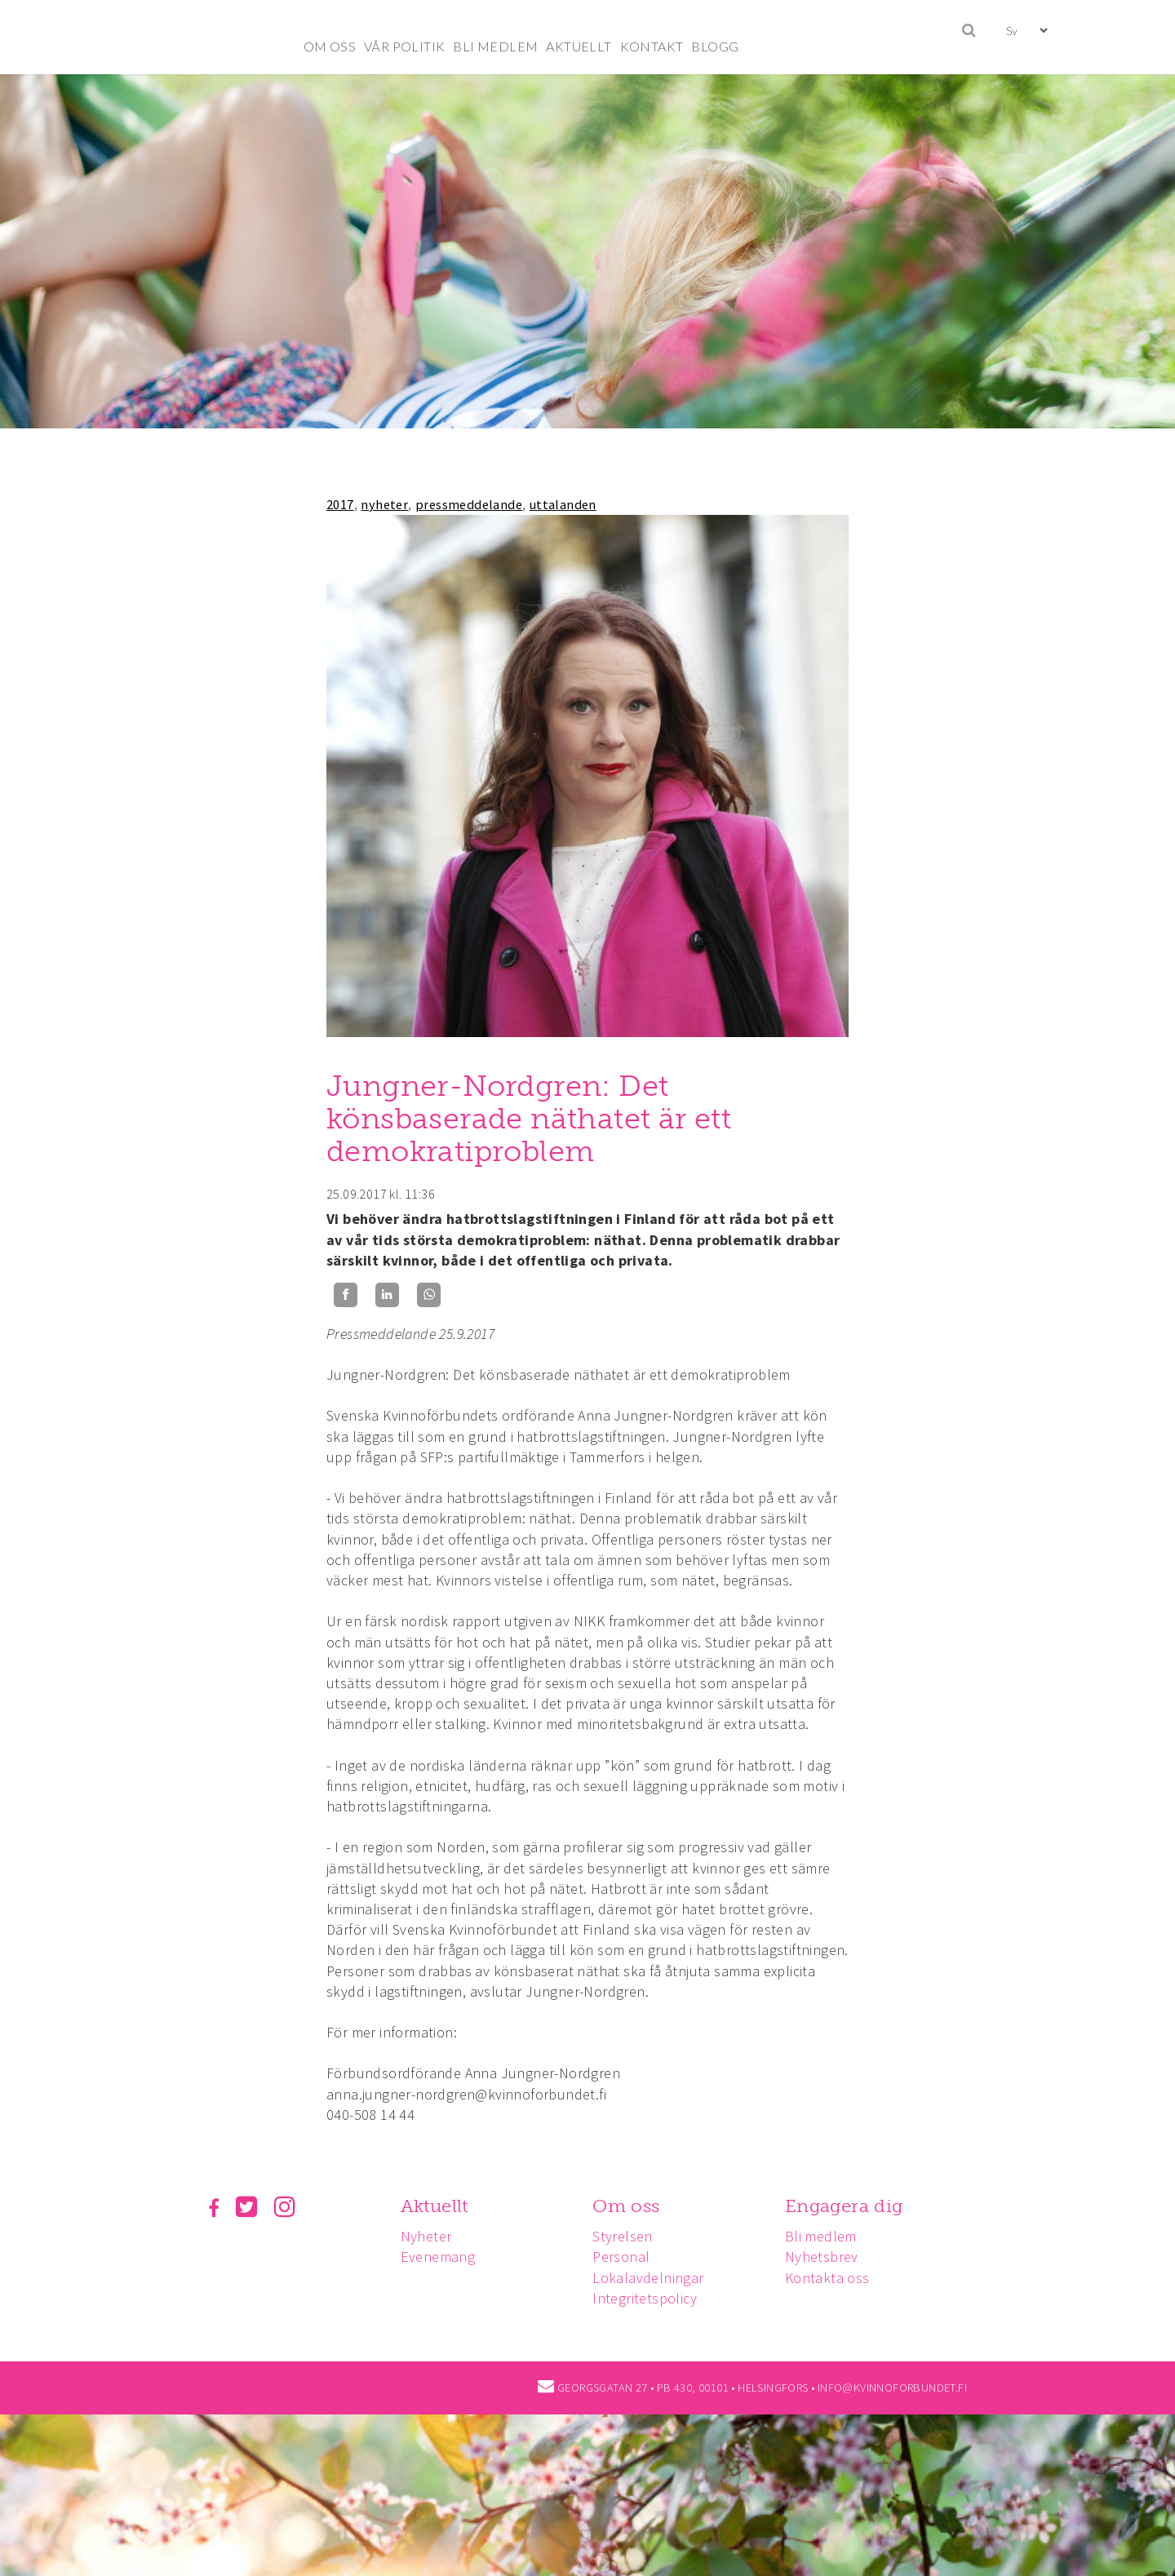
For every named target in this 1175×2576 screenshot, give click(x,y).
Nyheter (426, 2236)
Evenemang (438, 2256)
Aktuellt (434, 2206)
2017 (340, 504)
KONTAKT (652, 46)
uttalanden (563, 504)
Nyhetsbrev (821, 2256)
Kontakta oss (827, 2277)
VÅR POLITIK (404, 46)
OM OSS (330, 46)
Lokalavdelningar (647, 2277)
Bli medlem (821, 2236)
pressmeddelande (468, 504)
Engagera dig (844, 2206)
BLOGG (714, 46)
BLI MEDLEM (495, 46)
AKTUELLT (578, 46)
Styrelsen (622, 2236)
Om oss (625, 2206)
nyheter (384, 504)
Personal (621, 2256)
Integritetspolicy (644, 2298)
